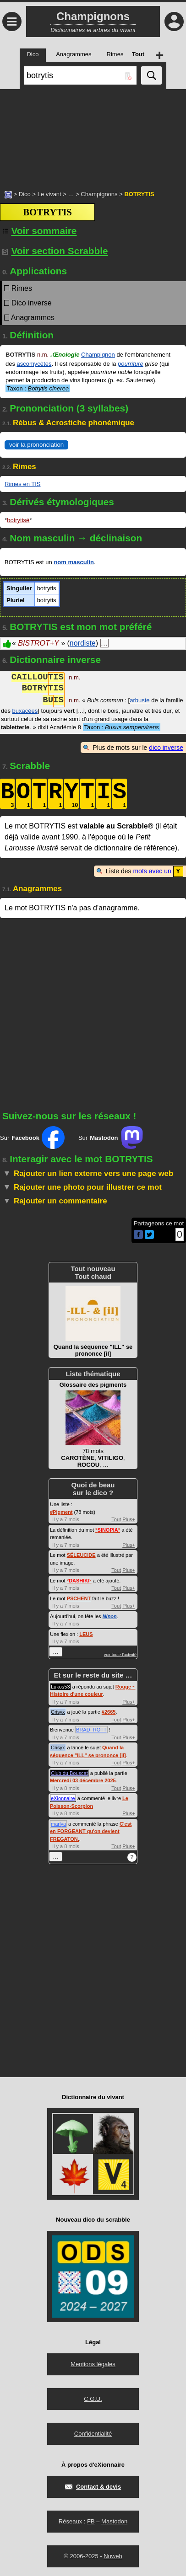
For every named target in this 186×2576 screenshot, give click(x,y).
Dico (25, 194)
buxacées (25, 710)
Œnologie (65, 354)
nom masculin (73, 562)
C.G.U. (93, 2398)
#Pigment (61, 1511)
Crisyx (58, 1711)
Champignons (99, 194)
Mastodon (114, 2520)
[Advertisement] (93, 135)
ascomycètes (34, 363)
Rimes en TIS (23, 484)
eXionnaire (63, 1798)
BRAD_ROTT (91, 1729)
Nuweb (113, 2555)
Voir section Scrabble (55, 251)
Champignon (98, 354)
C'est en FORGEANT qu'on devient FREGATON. (90, 1831)
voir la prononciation (36, 444)
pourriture (130, 363)
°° (107, 1529)
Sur (32, 1137)
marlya (58, 1823)
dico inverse (166, 747)
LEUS (86, 1633)
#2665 (109, 1711)
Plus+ (128, 1519)
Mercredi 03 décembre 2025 (83, 1780)
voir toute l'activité (120, 1654)
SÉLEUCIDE (81, 1554)
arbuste (139, 701)
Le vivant (49, 194)
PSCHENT (79, 1598)
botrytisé (18, 520)
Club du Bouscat (69, 1772)
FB (91, 2520)
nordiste (83, 643)
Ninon (110, 1616)
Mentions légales (93, 2363)
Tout (116, 1519)
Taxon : (38, 388)
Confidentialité (93, 2433)
